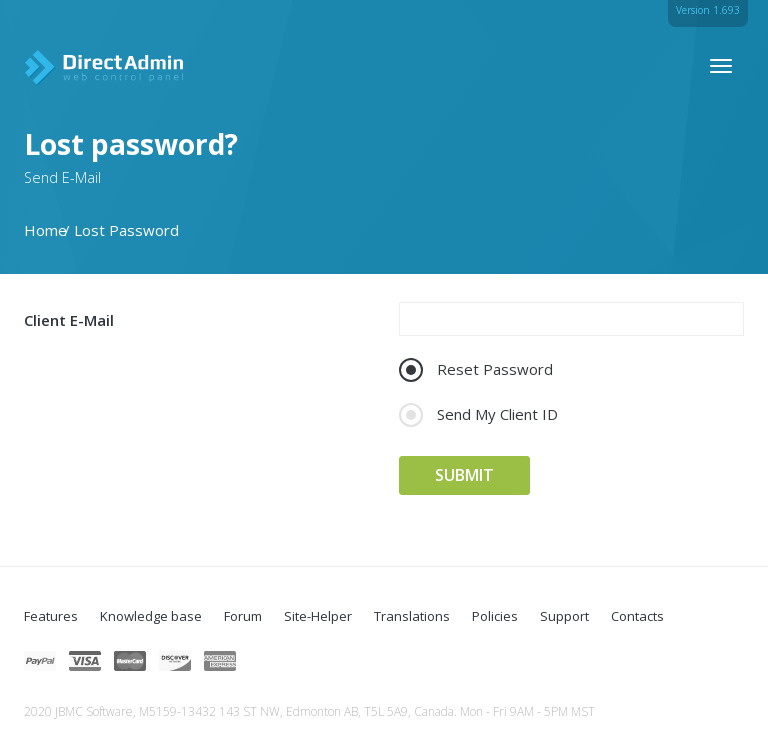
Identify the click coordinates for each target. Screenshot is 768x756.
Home (45, 230)
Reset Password (476, 369)
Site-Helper (318, 616)
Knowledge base (151, 616)
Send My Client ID (478, 414)
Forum (243, 616)
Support (564, 616)
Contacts (637, 616)
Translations (412, 616)
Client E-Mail (69, 320)
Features (51, 616)
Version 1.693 (708, 10)
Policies (495, 616)
